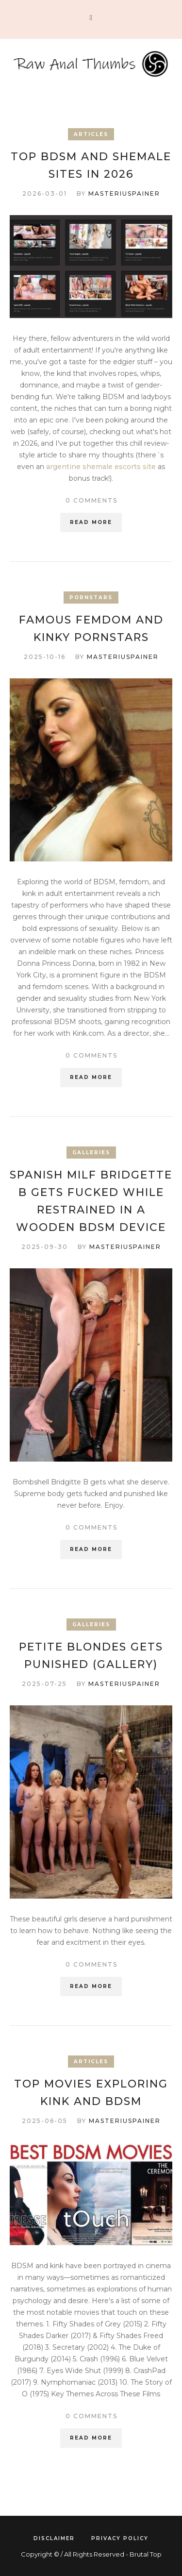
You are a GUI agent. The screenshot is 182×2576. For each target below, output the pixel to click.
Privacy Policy (120, 2538)
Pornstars (91, 597)
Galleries (91, 1152)
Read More (91, 522)
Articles (91, 134)
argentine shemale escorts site (101, 466)
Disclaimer (54, 2538)
